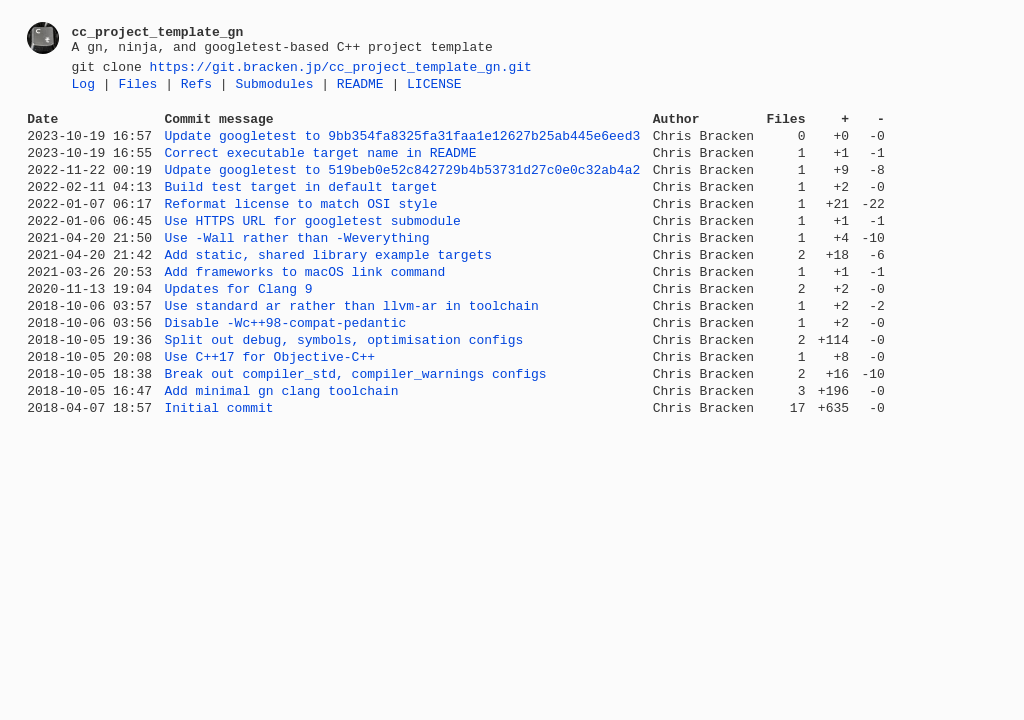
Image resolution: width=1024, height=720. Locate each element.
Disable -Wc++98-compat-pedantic (285, 367)
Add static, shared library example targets (328, 287)
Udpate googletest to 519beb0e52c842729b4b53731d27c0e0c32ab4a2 (402, 187)
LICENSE (434, 89)
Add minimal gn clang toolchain (281, 447)
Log (83, 89)
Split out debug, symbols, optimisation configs (343, 387)
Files (137, 89)
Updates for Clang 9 (238, 327)
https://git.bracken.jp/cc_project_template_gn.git (341, 69)
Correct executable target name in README (320, 167)
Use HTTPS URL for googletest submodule (312, 247)
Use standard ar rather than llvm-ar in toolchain (351, 347)
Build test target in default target (300, 207)
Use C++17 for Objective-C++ (269, 407)
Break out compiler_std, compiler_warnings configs (355, 427)
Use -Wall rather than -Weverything (296, 267)
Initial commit (218, 467)
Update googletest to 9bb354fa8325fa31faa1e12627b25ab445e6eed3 (402, 147)
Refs (196, 89)
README (360, 89)
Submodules (274, 89)
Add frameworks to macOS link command (304, 307)
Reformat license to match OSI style (300, 227)
